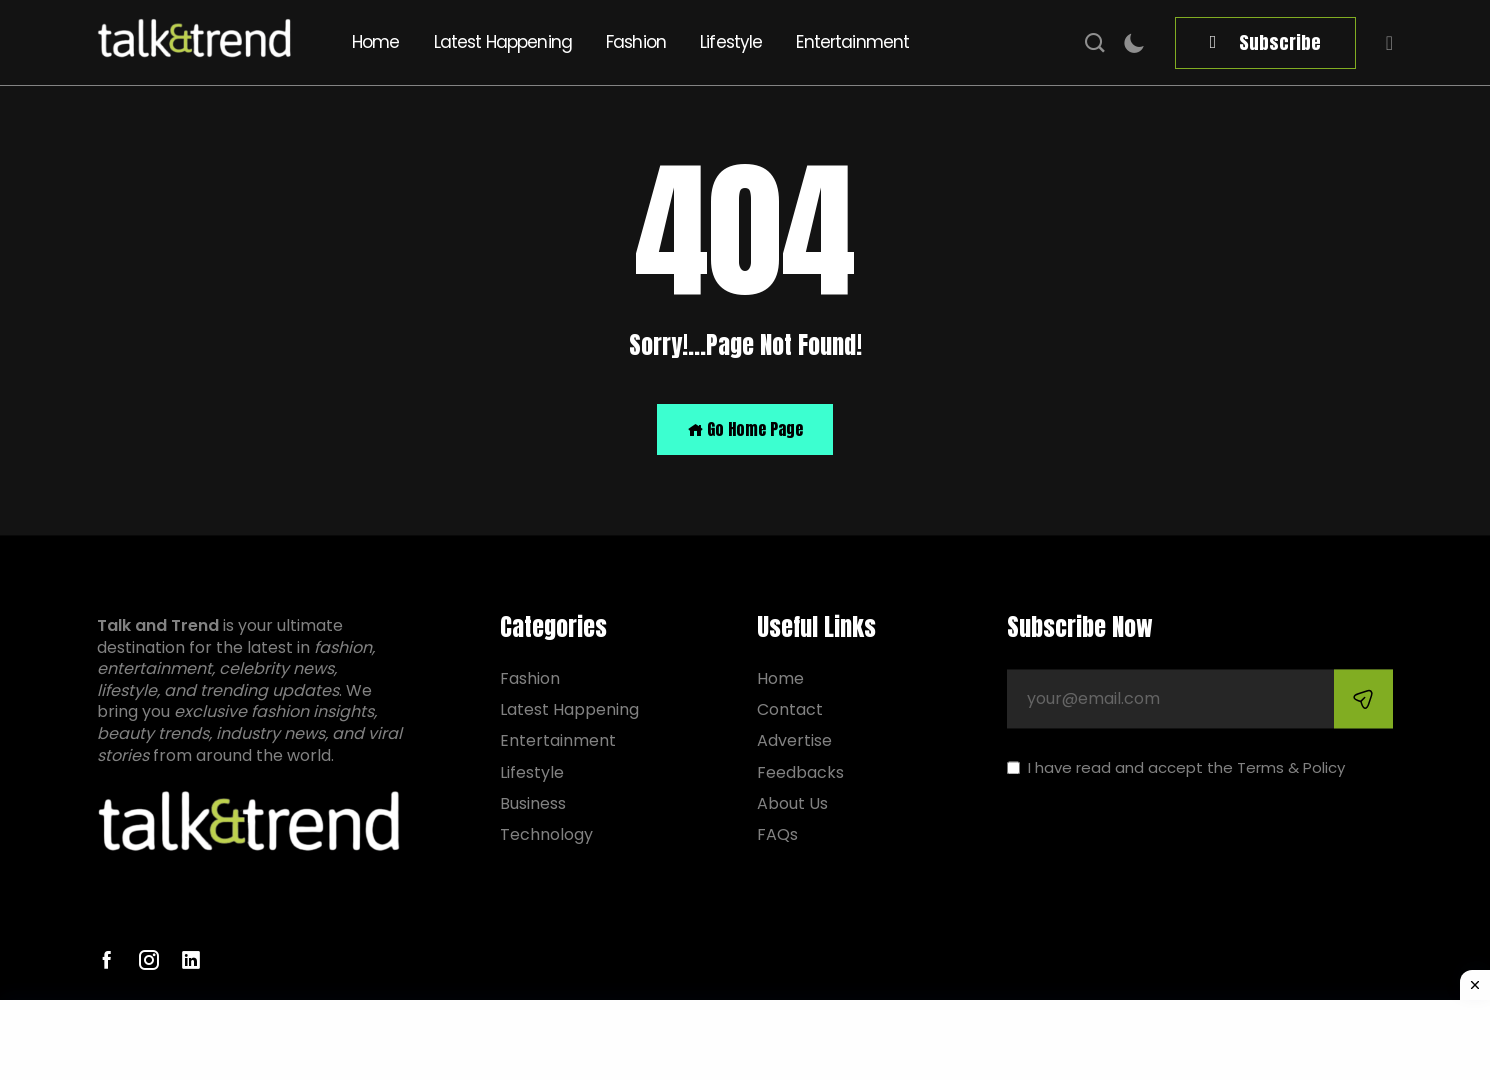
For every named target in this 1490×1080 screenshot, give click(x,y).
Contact (790, 710)
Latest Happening (503, 42)
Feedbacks (800, 772)
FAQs (777, 834)
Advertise (794, 741)
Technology (546, 834)
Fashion (636, 42)
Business (533, 803)
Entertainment (852, 42)
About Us (792, 803)
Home (376, 42)
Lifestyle (731, 42)
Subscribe (1280, 42)
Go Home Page (745, 429)
